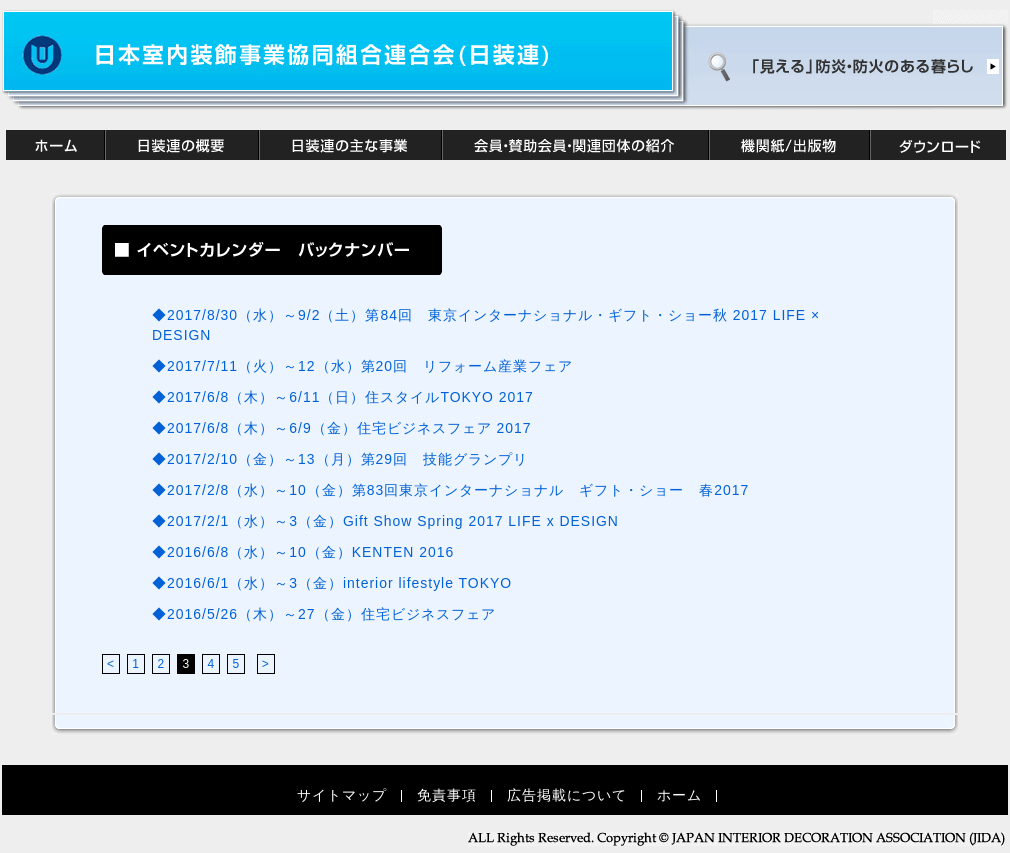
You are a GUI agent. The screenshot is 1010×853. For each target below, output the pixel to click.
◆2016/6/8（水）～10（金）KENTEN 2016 (310, 552)
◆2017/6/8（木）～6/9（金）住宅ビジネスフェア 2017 (342, 428)
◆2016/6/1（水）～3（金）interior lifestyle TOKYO (339, 583)
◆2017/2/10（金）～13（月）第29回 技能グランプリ (340, 459)
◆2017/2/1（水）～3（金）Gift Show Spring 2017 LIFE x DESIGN (385, 521)
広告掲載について (567, 795)
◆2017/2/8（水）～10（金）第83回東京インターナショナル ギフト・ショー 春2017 (450, 490)
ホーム (679, 795)
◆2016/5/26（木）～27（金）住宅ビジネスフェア (331, 614)
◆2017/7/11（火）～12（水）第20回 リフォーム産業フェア (362, 366)
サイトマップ (342, 795)
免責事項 (447, 795)
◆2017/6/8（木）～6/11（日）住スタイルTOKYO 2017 (343, 397)
